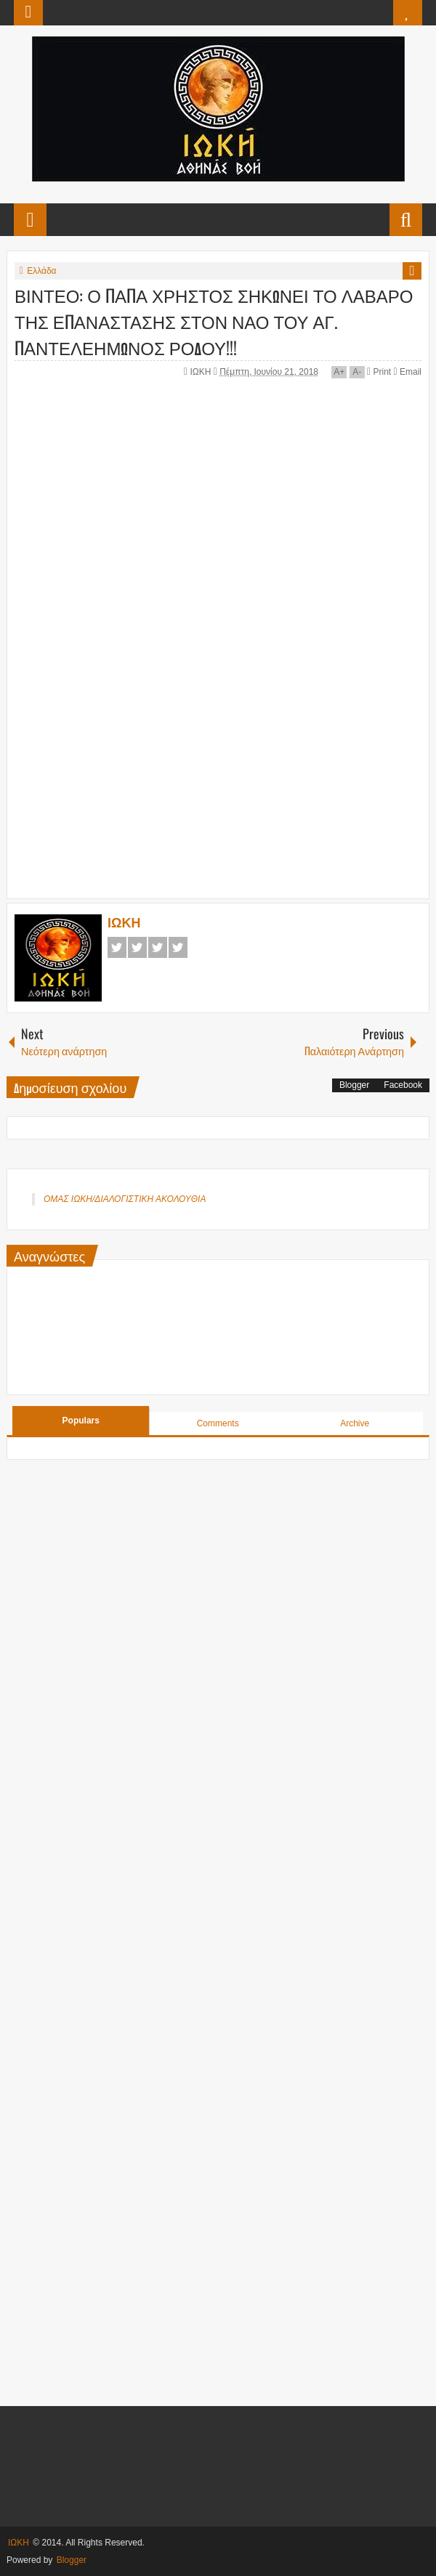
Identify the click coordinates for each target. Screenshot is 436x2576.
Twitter (137, 947)
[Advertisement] (225, 781)
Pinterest (178, 947)
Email (407, 372)
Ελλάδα (41, 271)
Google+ (157, 947)
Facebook (117, 947)
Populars (81, 1420)
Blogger (354, 1085)
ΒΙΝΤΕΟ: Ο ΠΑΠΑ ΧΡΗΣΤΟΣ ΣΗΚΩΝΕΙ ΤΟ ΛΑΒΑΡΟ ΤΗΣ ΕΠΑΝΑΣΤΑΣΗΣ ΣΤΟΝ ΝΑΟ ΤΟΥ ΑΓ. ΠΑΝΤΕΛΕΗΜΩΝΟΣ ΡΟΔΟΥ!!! (214, 321)
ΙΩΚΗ (201, 372)
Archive (354, 1423)
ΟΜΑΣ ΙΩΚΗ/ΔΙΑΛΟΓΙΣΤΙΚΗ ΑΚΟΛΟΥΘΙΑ (125, 1199)
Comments (218, 1423)
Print (379, 372)
